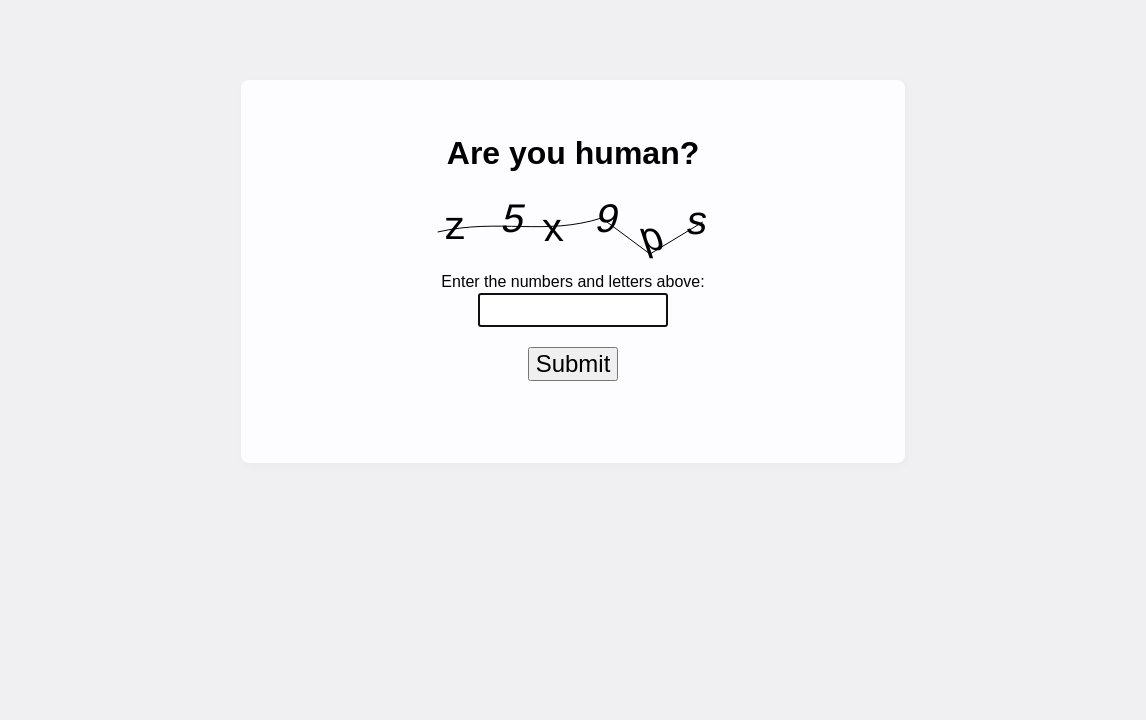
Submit (573, 367)
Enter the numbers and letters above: (572, 281)
